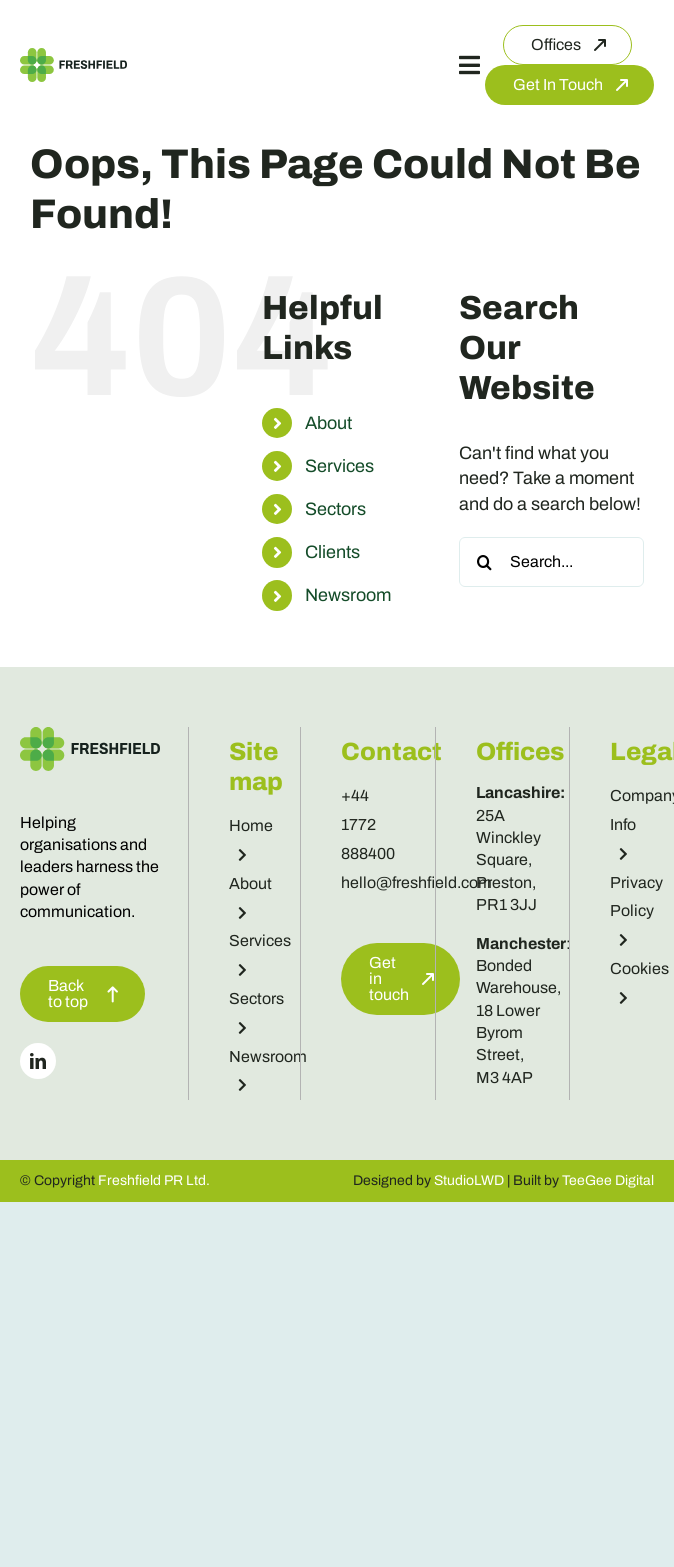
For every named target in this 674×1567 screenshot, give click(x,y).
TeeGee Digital (608, 1180)
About (328, 423)
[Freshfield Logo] (73, 57)
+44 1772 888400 (368, 824)
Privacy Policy (636, 911)
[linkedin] (38, 1061)
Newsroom (348, 595)
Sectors (335, 509)
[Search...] (551, 562)
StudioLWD (469, 1180)
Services (339, 466)
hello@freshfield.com (416, 882)
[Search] (484, 562)
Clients (332, 552)
